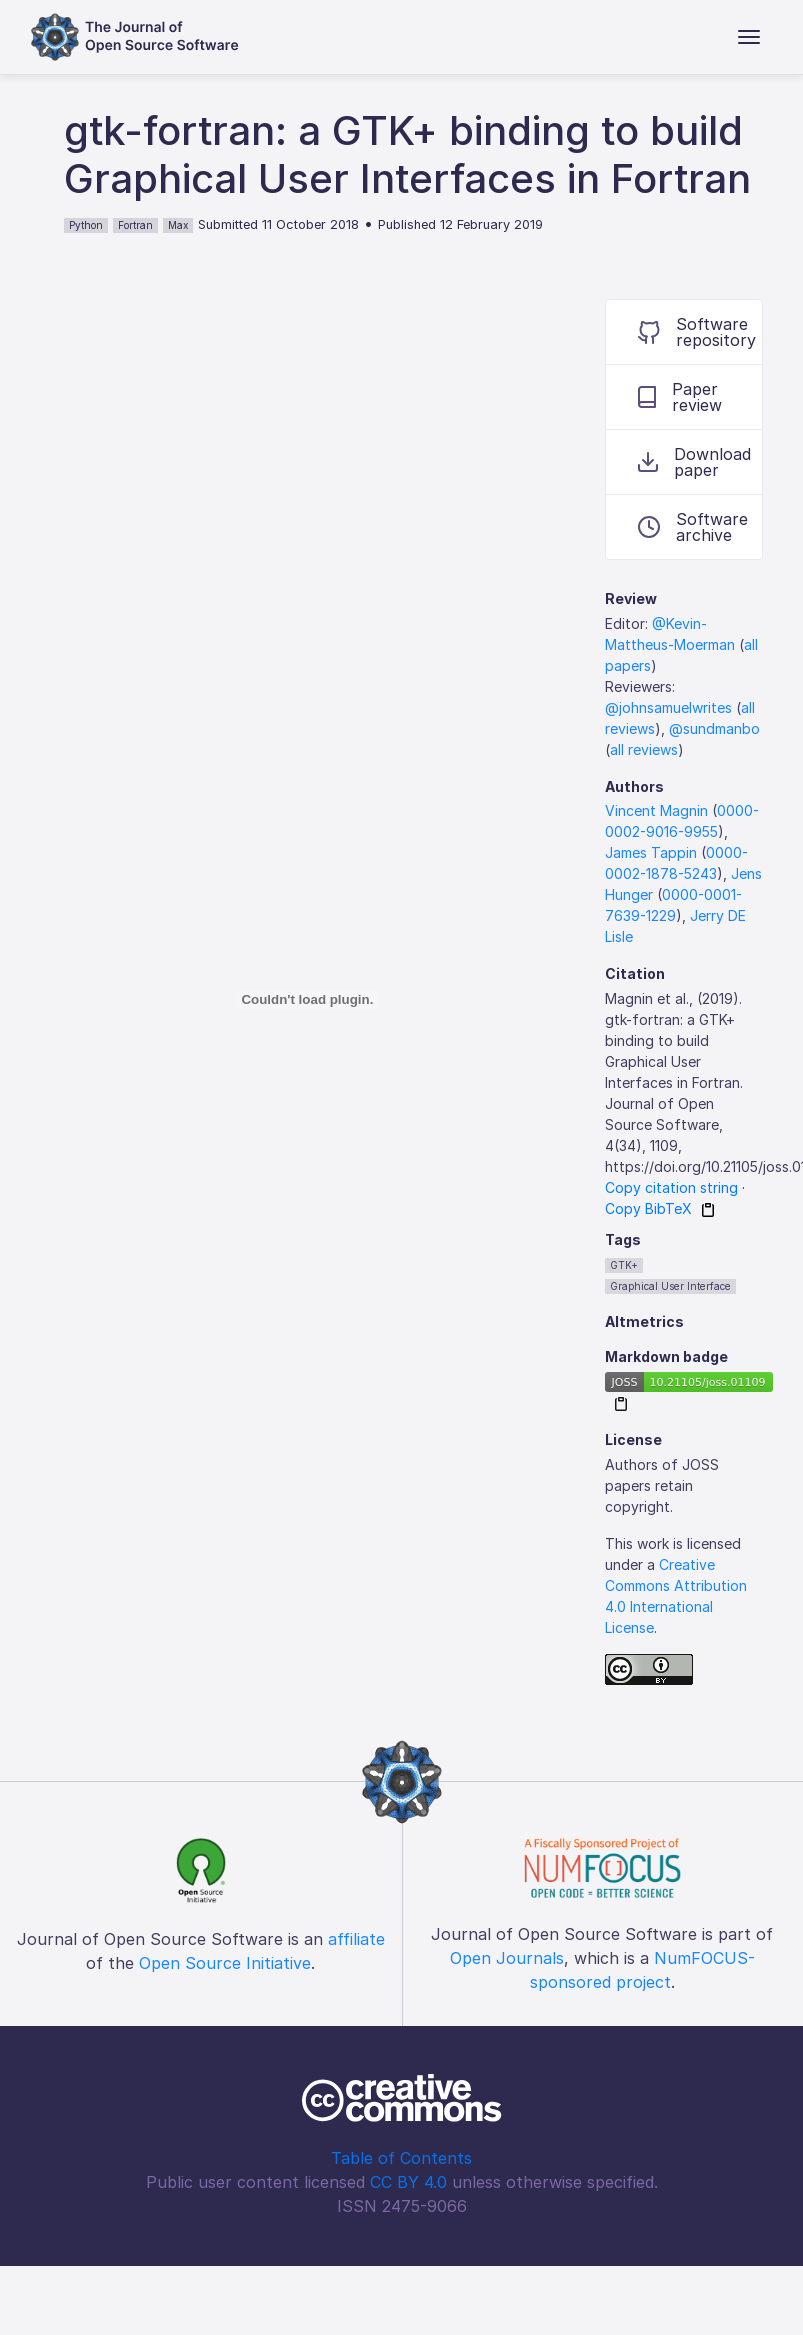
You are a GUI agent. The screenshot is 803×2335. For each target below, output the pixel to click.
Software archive (693, 527)
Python (86, 225)
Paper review (680, 397)
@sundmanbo (714, 728)
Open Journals (507, 1958)
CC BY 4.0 (408, 2182)
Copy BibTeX (648, 1208)
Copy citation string (671, 1187)
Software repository (697, 332)
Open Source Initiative (225, 1963)
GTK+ (624, 1265)
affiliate (356, 1939)
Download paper (694, 462)
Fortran (135, 225)
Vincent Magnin (656, 810)
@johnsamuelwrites (668, 707)
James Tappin (651, 852)
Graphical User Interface (670, 1286)
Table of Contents (401, 2158)
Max (178, 225)
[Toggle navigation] (749, 37)
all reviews (644, 749)
